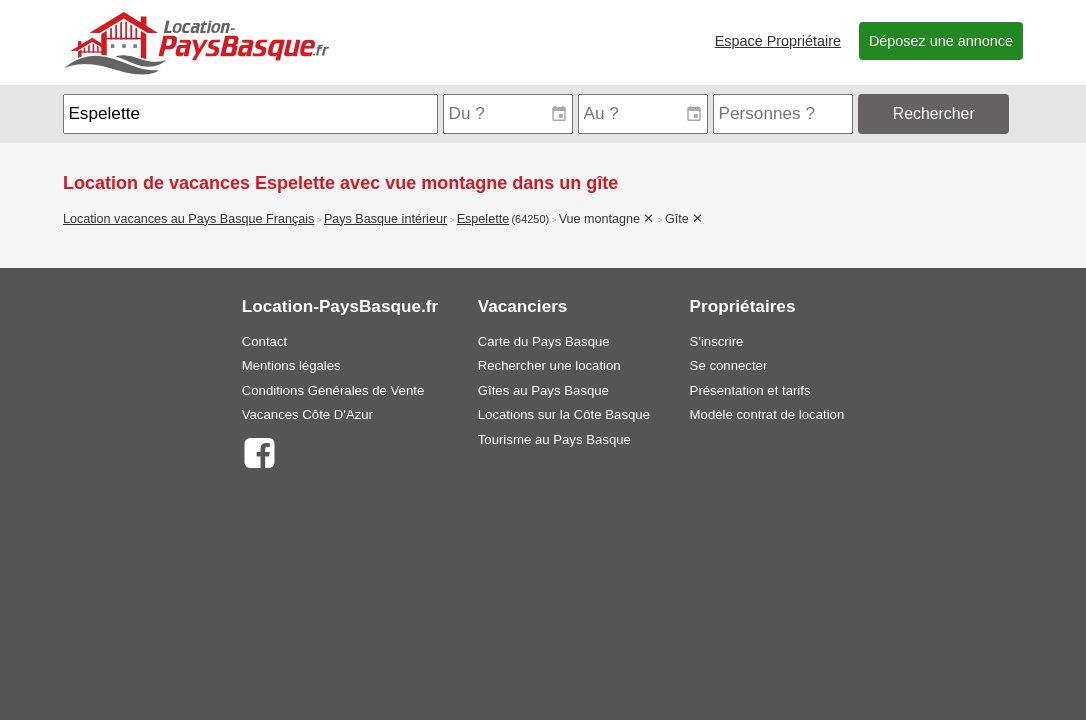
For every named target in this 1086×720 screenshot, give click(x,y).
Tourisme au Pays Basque (554, 439)
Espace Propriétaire (778, 41)
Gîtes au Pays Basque (543, 390)
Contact (264, 341)
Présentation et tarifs (750, 390)
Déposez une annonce (941, 41)
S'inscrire (717, 341)
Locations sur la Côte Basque (564, 414)
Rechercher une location (549, 365)
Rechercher (934, 113)
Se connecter (729, 365)
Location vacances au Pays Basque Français (188, 219)
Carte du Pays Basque (544, 341)
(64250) (530, 219)
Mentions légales (291, 365)
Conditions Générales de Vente (333, 390)
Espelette (483, 219)
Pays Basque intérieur (385, 219)
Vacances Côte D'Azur (307, 414)
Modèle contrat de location (767, 414)
